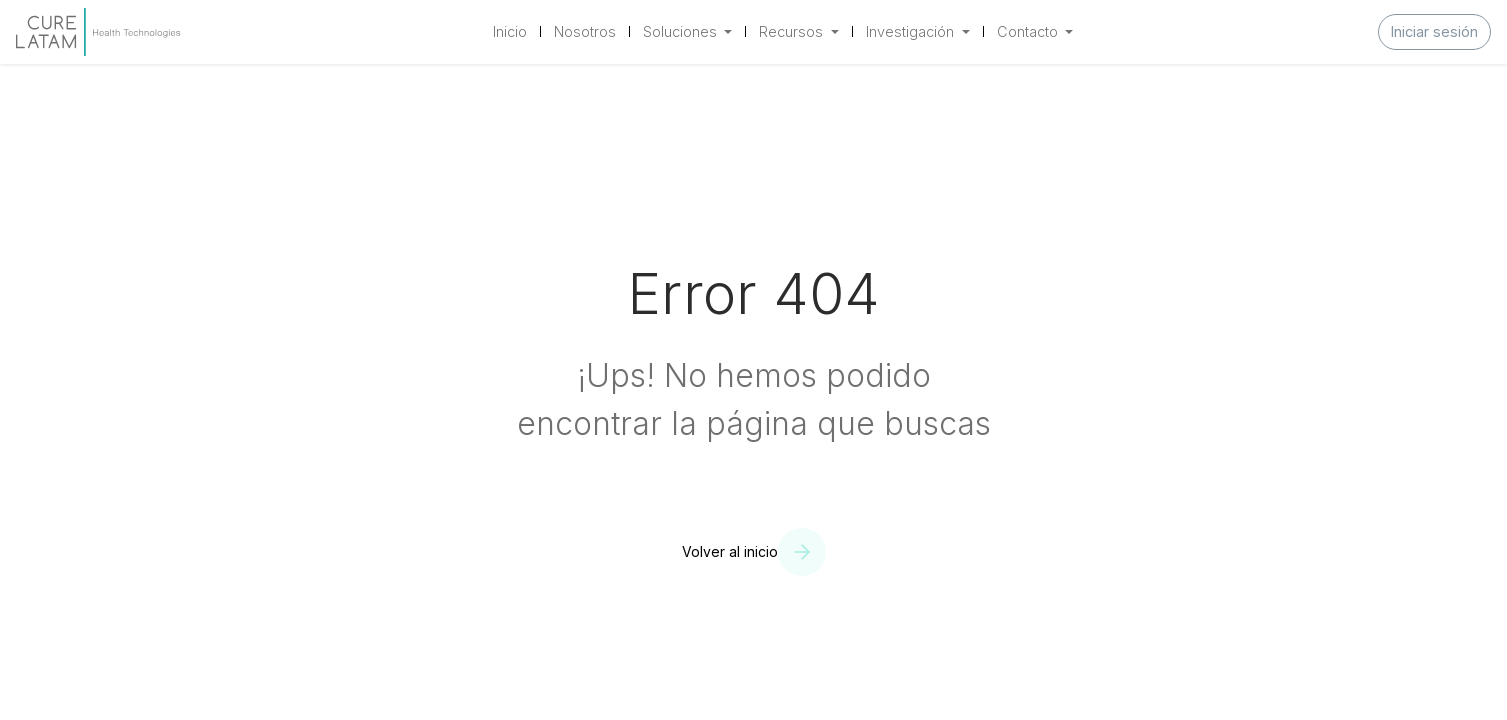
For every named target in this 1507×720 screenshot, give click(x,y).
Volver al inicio (730, 551)
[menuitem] (510, 32)
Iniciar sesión (1434, 31)
